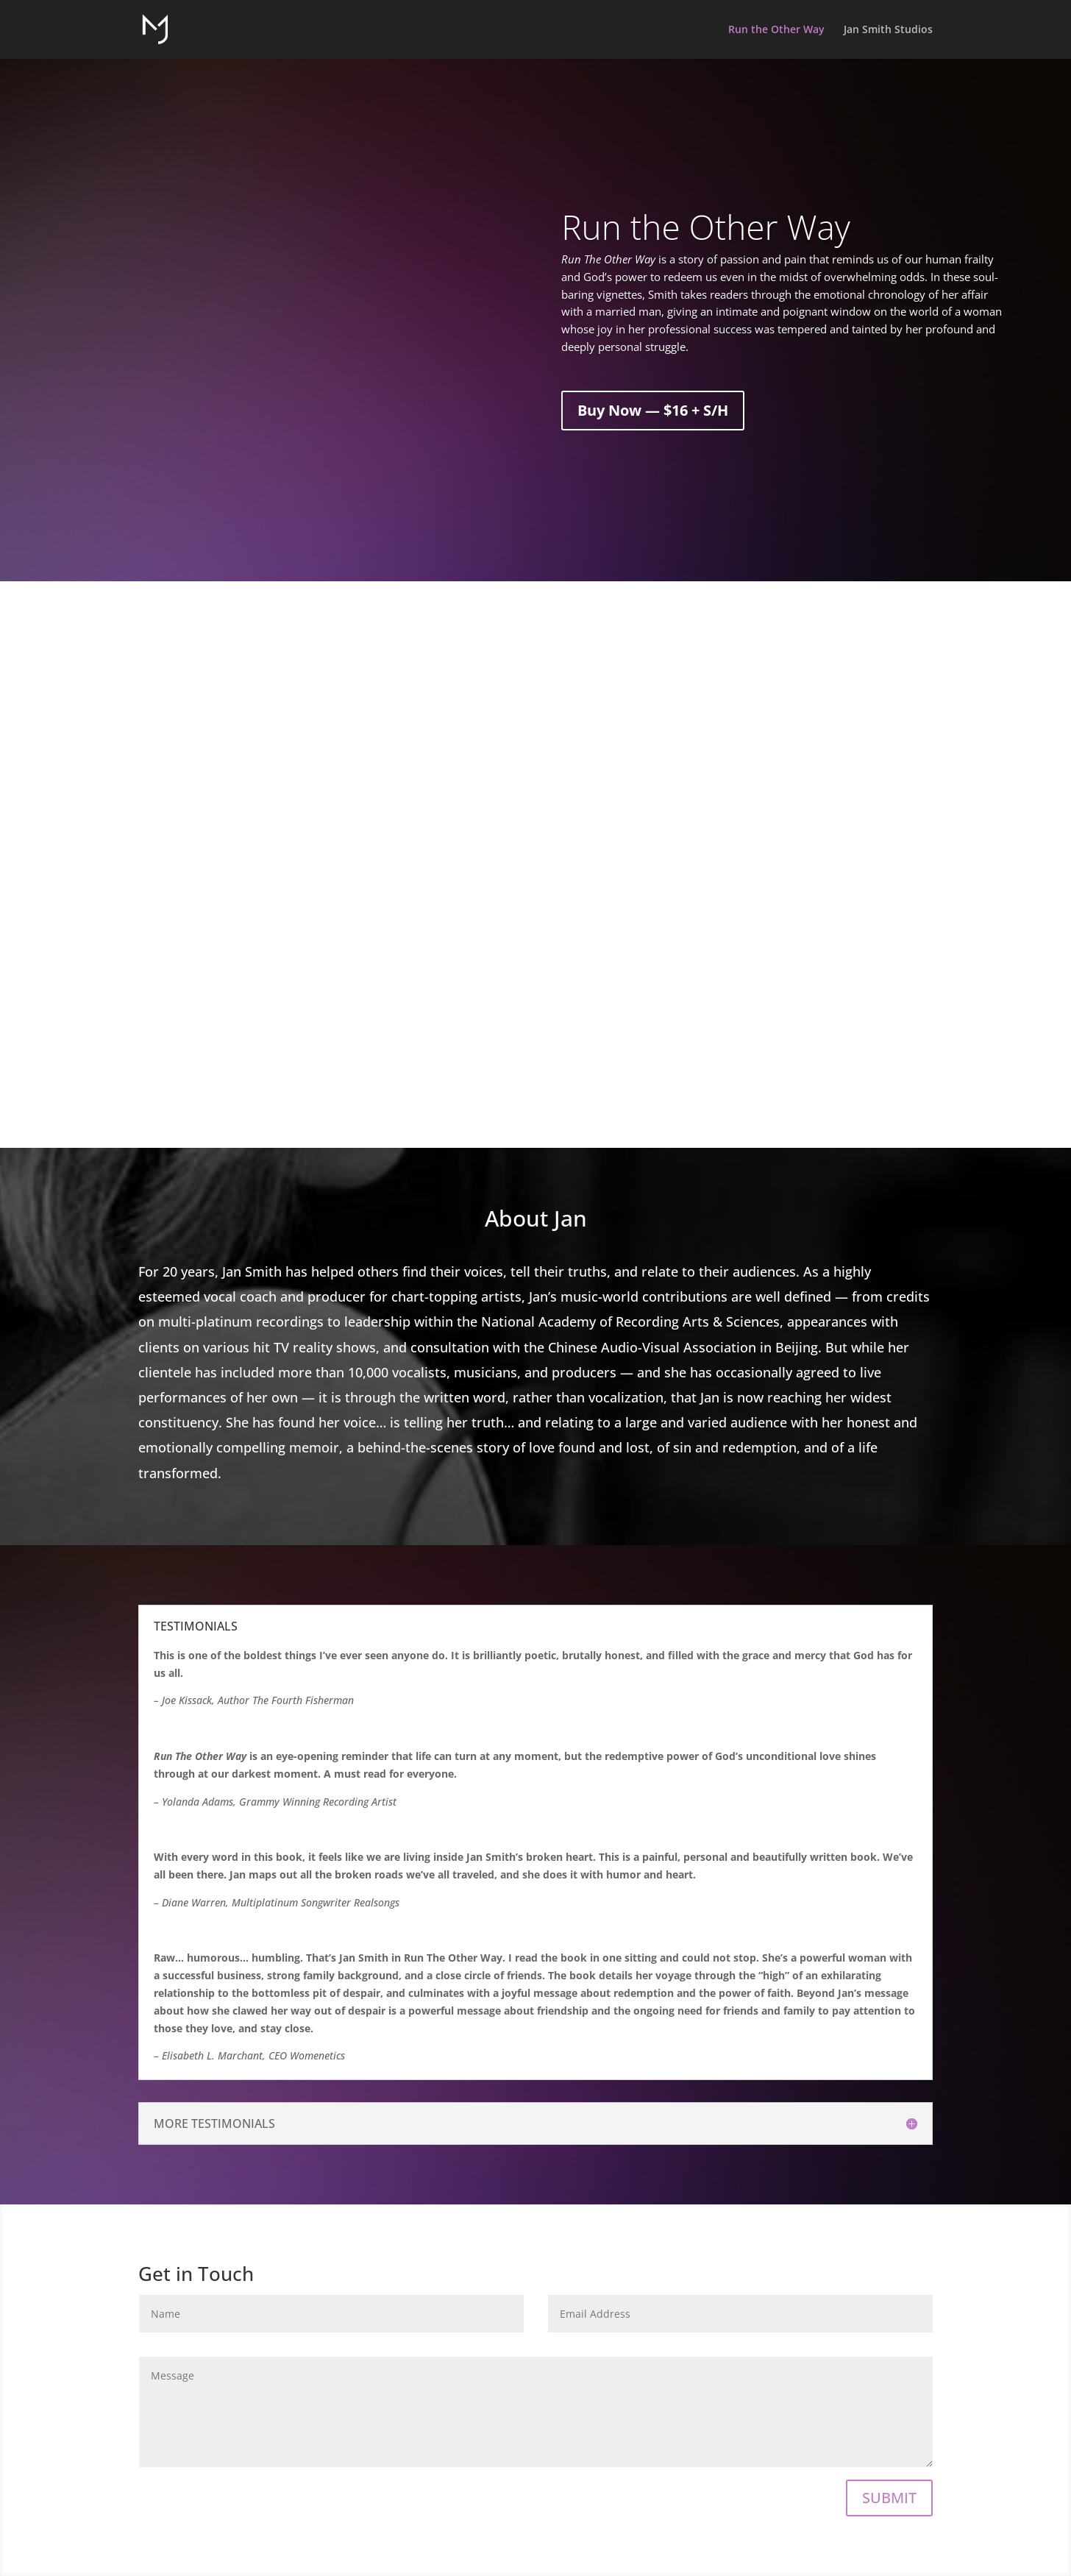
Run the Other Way (776, 30)
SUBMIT (889, 2498)
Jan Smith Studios (888, 30)
